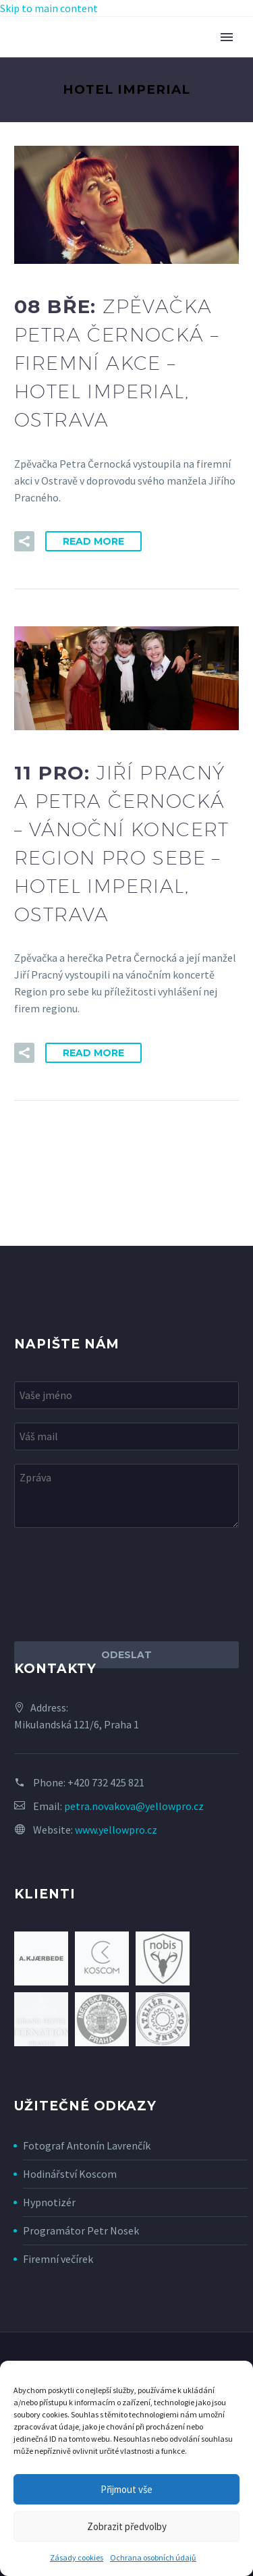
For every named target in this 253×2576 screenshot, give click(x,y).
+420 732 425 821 (105, 1782)
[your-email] (126, 1436)
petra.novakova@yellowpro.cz (134, 1806)
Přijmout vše (126, 2489)
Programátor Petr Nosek (81, 2230)
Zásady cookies (76, 2557)
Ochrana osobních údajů (153, 2557)
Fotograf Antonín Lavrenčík (86, 2145)
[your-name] (126, 1395)
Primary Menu (227, 37)
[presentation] (116, 1584)
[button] (24, 541)
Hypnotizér (49, 2202)
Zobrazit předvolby (127, 2526)
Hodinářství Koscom (70, 2174)
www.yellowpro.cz (116, 1829)
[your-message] (126, 1496)
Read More (93, 541)
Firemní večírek (58, 2259)
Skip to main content (49, 8)
